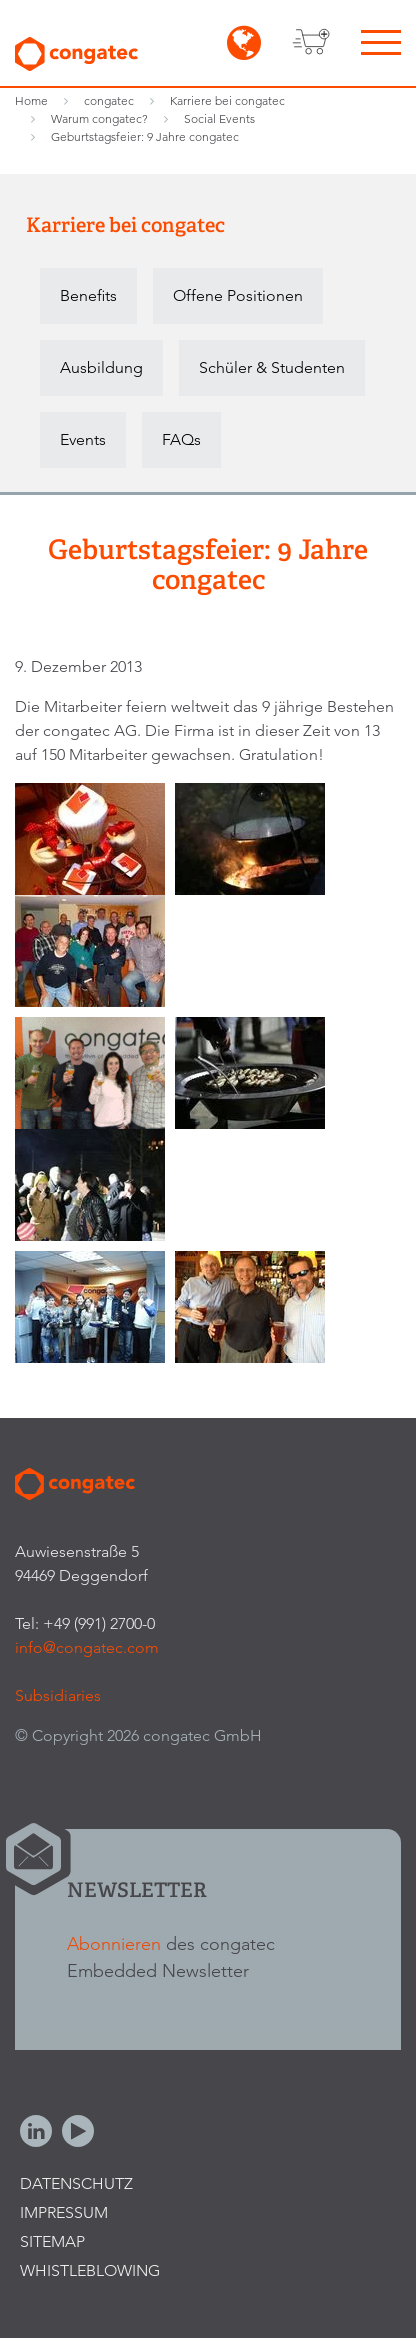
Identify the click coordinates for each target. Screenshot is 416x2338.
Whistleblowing (90, 2270)
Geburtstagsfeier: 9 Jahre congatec (145, 136)
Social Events (219, 118)
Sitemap (52, 2241)
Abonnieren (114, 1943)
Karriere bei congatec (227, 100)
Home (31, 100)
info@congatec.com (87, 1647)
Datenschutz (76, 2183)
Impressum (64, 2212)
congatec (109, 100)
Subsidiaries (58, 1695)
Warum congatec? (99, 118)
